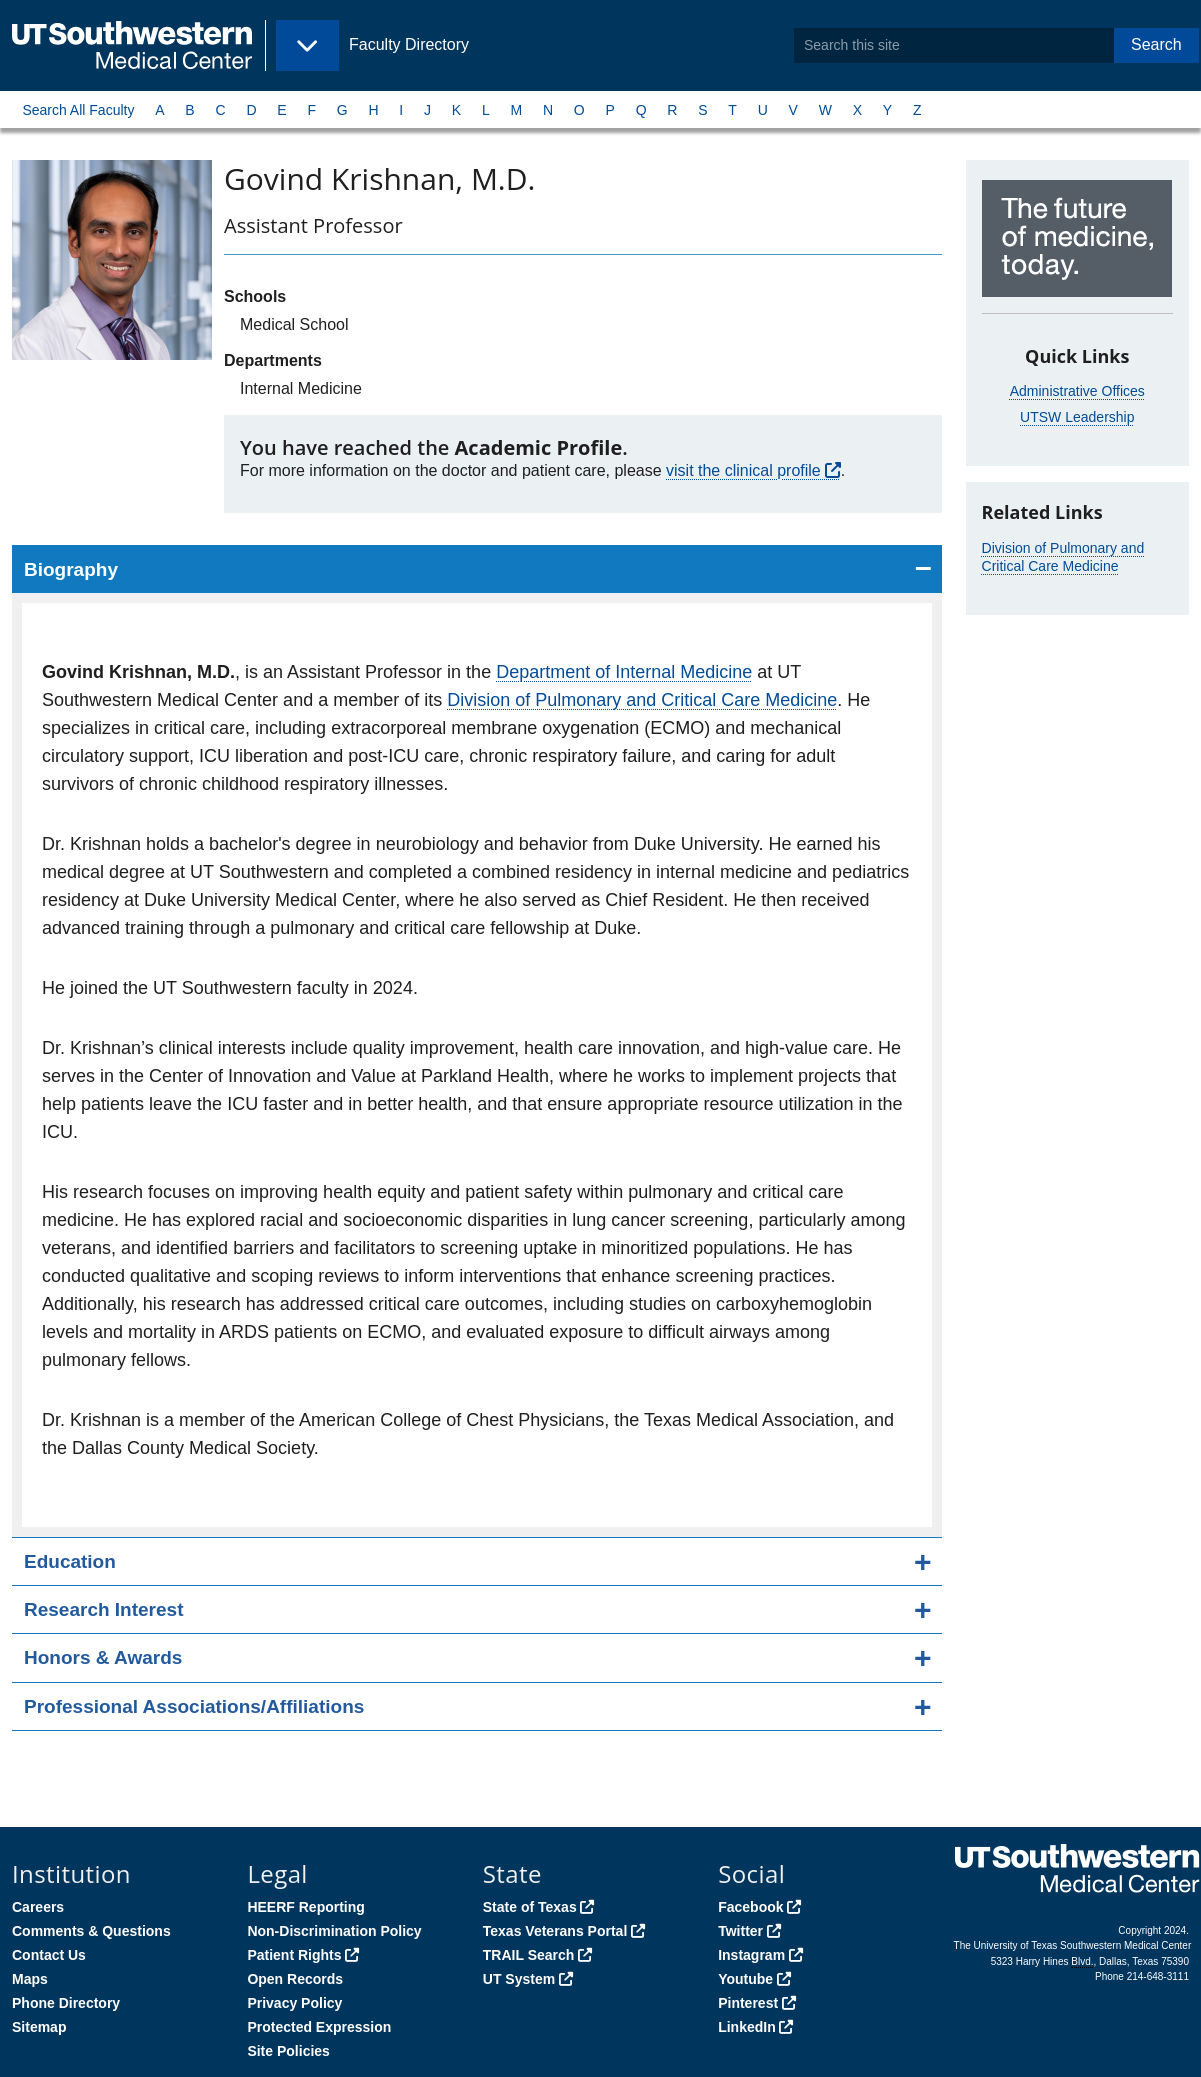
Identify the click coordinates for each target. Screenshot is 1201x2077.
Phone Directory (66, 2003)
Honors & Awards (103, 1657)
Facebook (750, 1907)
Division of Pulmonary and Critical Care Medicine (642, 700)
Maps (30, 1979)
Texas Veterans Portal (555, 1931)
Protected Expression (319, 2027)
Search (1156, 44)
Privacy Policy (294, 2003)
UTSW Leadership (1077, 417)
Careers (38, 1907)
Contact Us (49, 1955)
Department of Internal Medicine (624, 672)
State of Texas (530, 1907)
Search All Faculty (78, 110)
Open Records (295, 1979)
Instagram (751, 1955)
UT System (519, 1979)
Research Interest (103, 1609)
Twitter (740, 1931)
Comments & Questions (91, 1931)
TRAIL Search (529, 1955)
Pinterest (748, 2003)
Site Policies (288, 2051)
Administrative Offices (1077, 391)
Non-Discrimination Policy (334, 1931)
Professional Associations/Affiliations (194, 1706)
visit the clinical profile (743, 470)
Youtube (745, 1979)
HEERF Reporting (305, 1907)
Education (70, 1561)
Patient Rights (294, 1955)
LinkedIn (747, 2027)
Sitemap (39, 2027)
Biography (71, 569)
